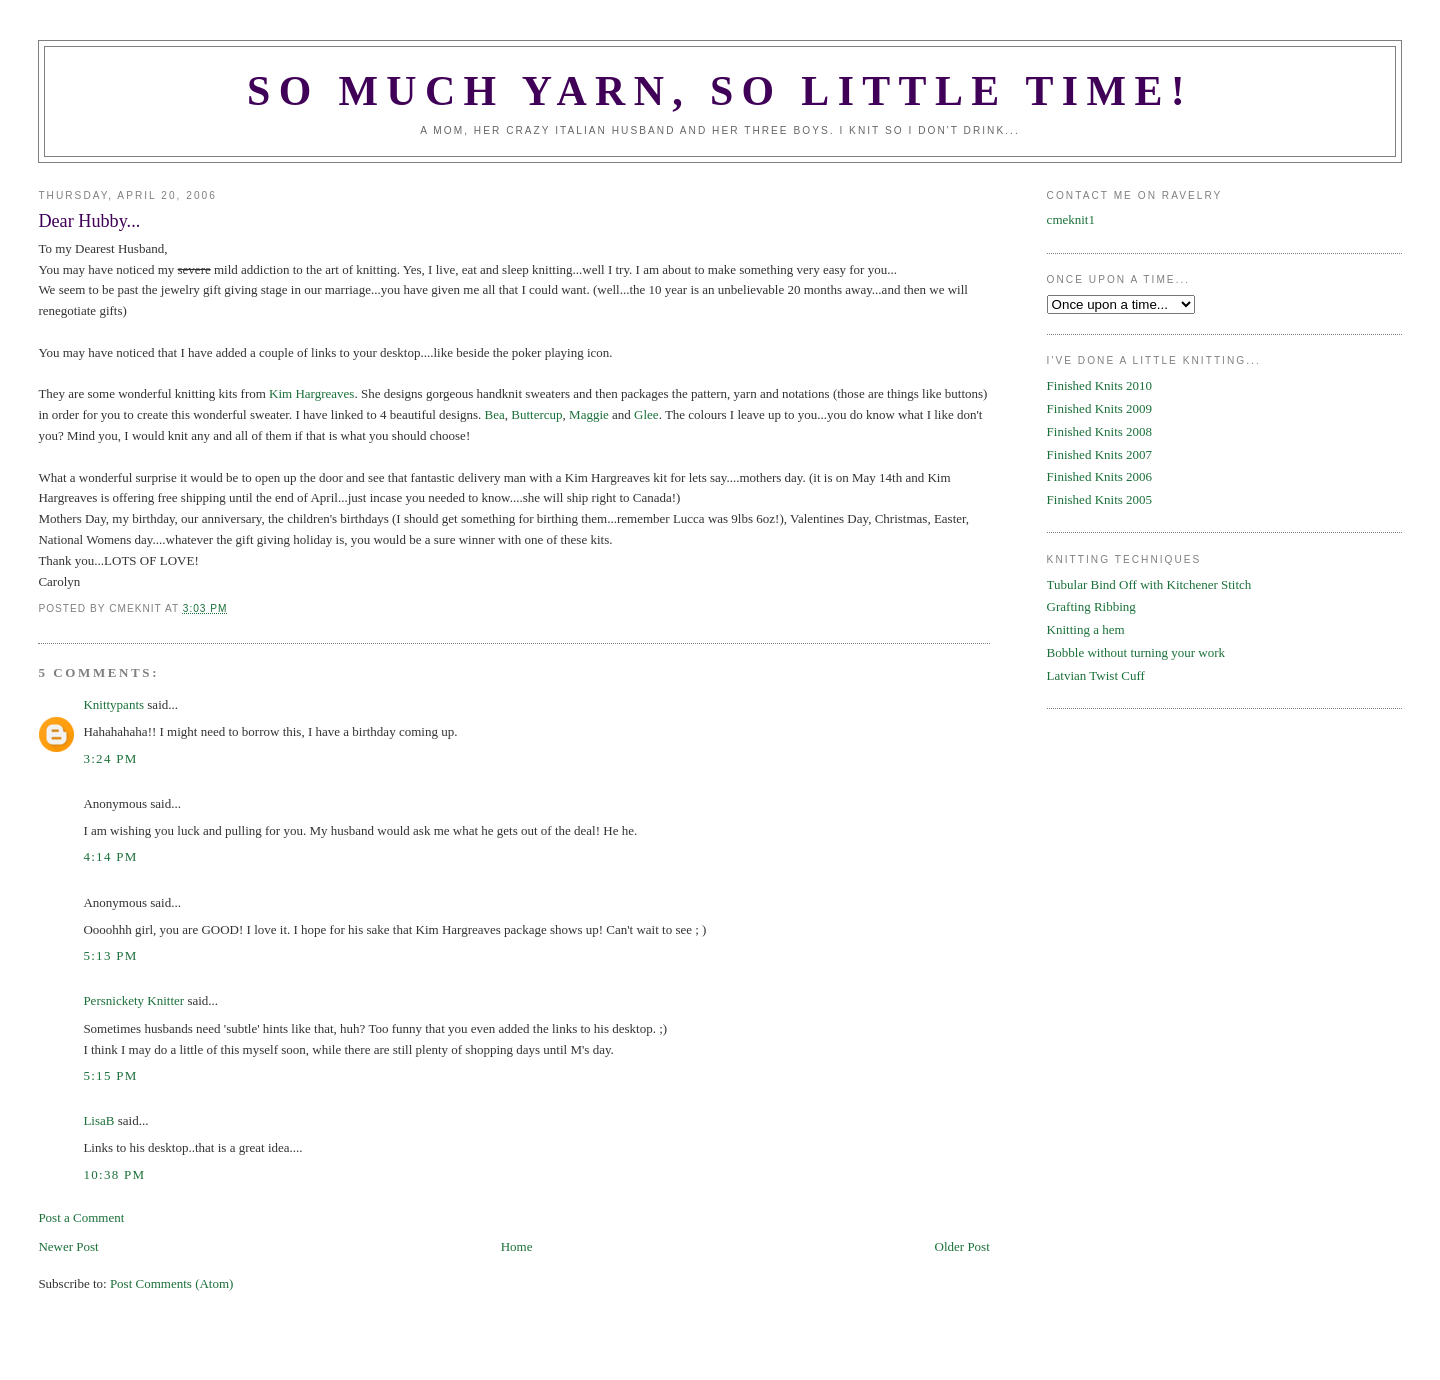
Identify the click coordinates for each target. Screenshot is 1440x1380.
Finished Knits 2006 (1099, 476)
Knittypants (113, 704)
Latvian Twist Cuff (1096, 675)
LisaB (98, 1120)
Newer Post (68, 1246)
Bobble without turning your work (1136, 652)
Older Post (962, 1246)
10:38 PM (114, 1174)
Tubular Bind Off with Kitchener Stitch (1149, 584)
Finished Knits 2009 (1099, 408)
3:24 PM (110, 758)
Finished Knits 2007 (1099, 454)
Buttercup (536, 414)
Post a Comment (81, 1217)
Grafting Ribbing (1091, 606)
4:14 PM (110, 856)
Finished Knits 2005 (1099, 499)
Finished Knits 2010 (1099, 385)
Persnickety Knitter (133, 1000)
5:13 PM (110, 955)
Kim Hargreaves (311, 393)
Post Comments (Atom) (172, 1283)
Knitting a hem (1086, 629)
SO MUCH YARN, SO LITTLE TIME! (720, 91)
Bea (495, 414)
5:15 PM (110, 1075)
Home (517, 1246)
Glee (646, 414)
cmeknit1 (1071, 219)
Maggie (589, 414)
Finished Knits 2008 (1099, 431)
